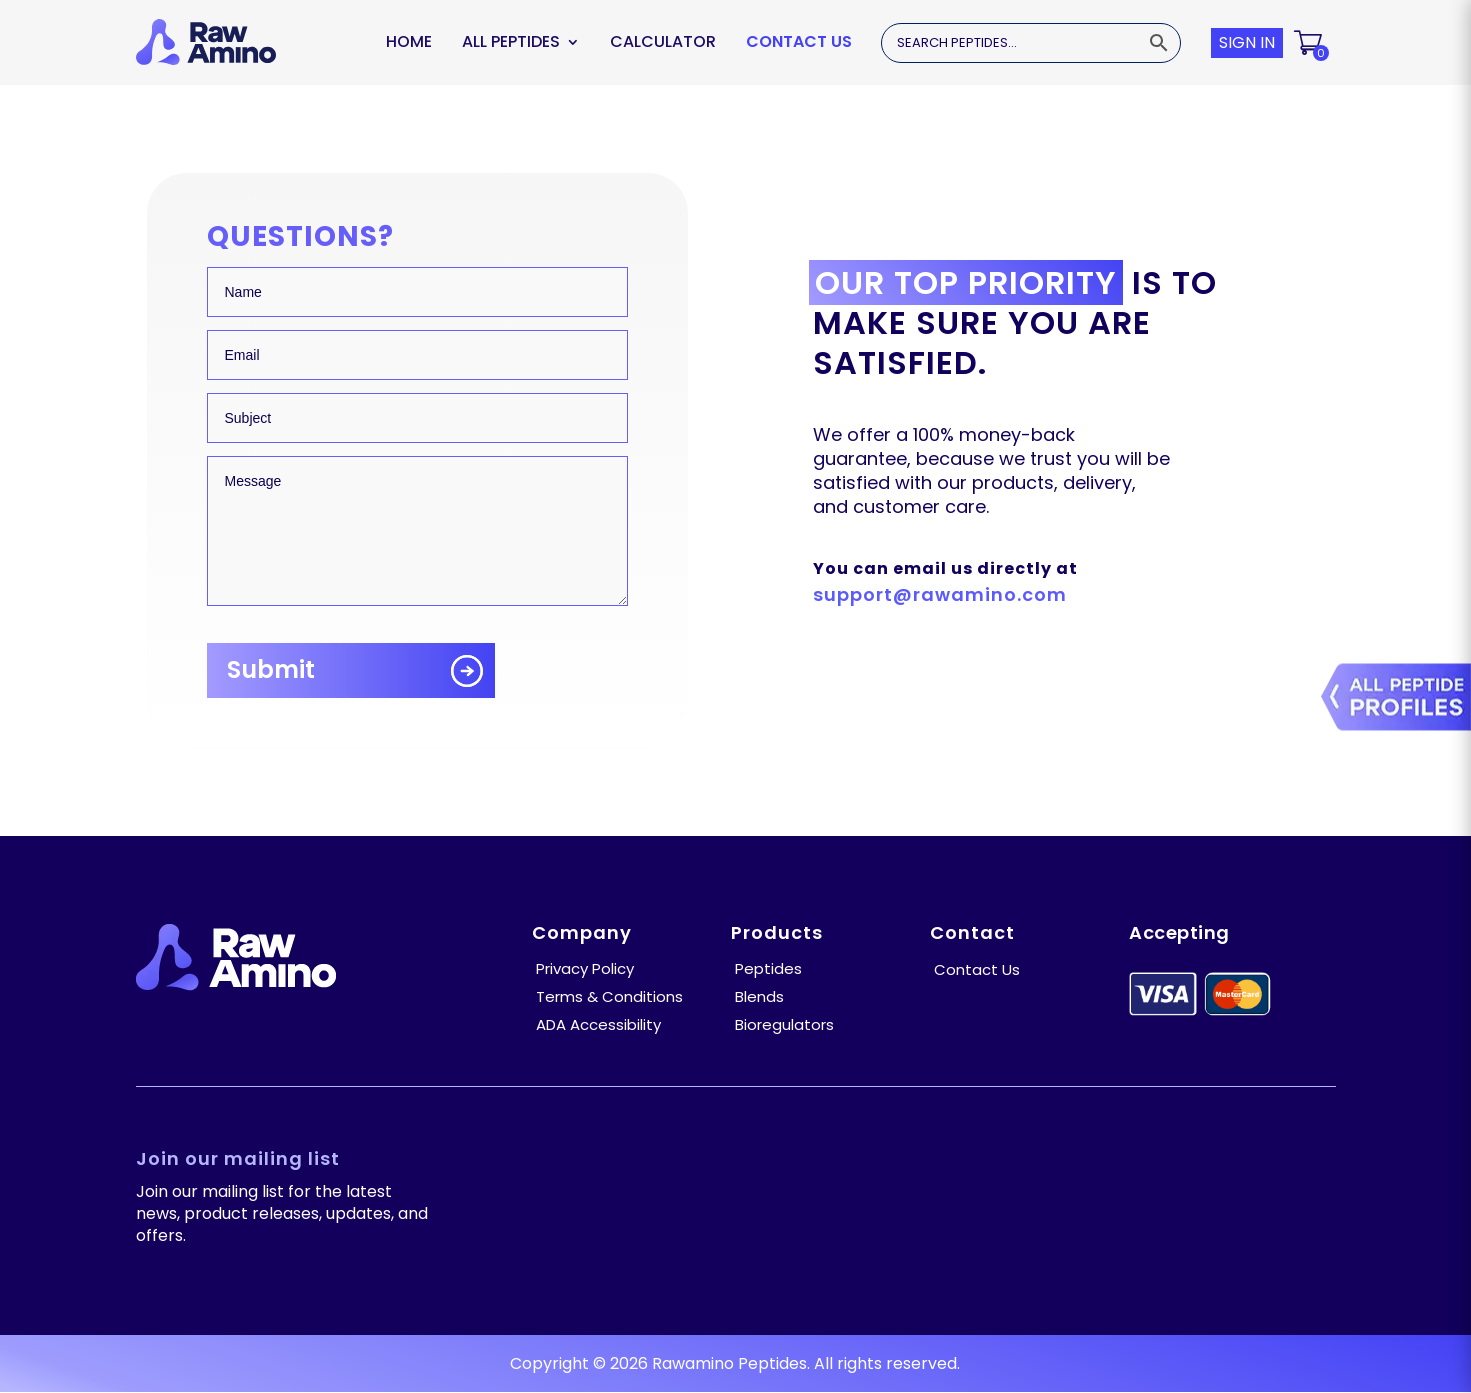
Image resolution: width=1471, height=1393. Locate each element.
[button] (1309, 43)
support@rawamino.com (940, 594)
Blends (759, 996)
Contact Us (799, 41)
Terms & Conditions (609, 996)
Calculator (663, 41)
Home (409, 41)
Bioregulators (784, 1024)
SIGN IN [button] (1247, 42)
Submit (271, 669)
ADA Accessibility (598, 1024)
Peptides (768, 968)
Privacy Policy (585, 968)
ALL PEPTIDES (511, 41)
